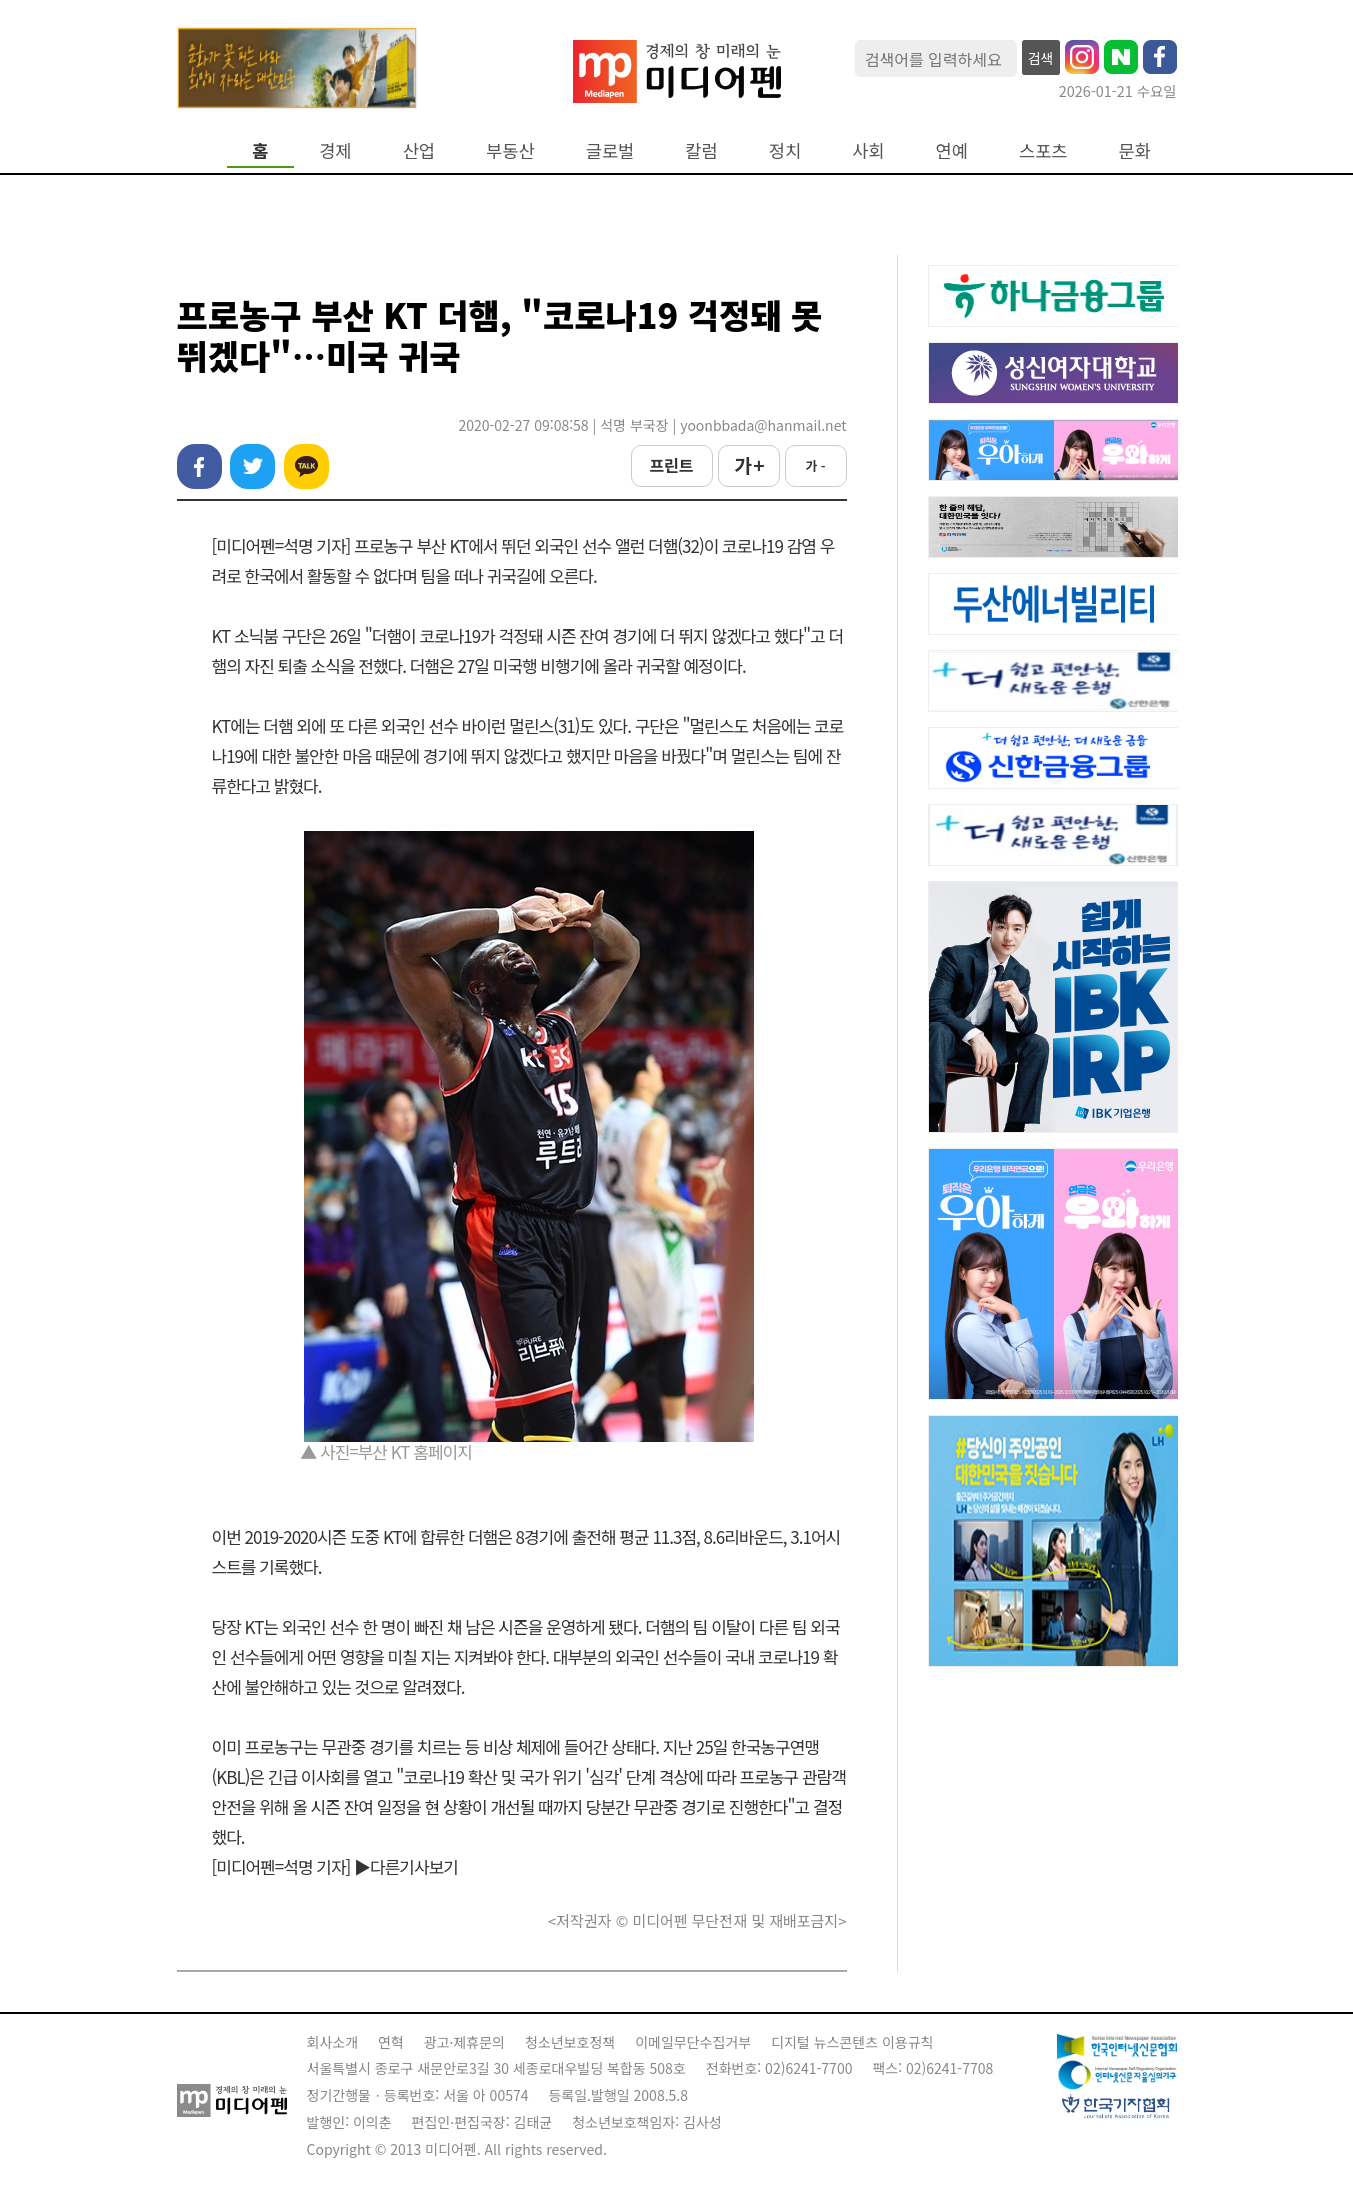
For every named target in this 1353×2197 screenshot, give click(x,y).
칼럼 (701, 150)
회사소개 (333, 2042)
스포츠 (1043, 150)
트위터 (252, 466)
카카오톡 (306, 466)
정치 (785, 150)
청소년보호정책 (570, 2042)
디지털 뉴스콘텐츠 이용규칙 (852, 2042)
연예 (952, 150)
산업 (419, 150)
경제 (335, 150)
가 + (748, 465)
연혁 (391, 2042)
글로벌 (610, 150)
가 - (815, 465)
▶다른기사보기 (406, 1866)
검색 (1041, 58)
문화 (1135, 150)
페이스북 (199, 466)
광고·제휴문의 (464, 2042)
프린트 (671, 465)
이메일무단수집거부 (693, 2042)
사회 (868, 150)
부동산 (510, 150)
